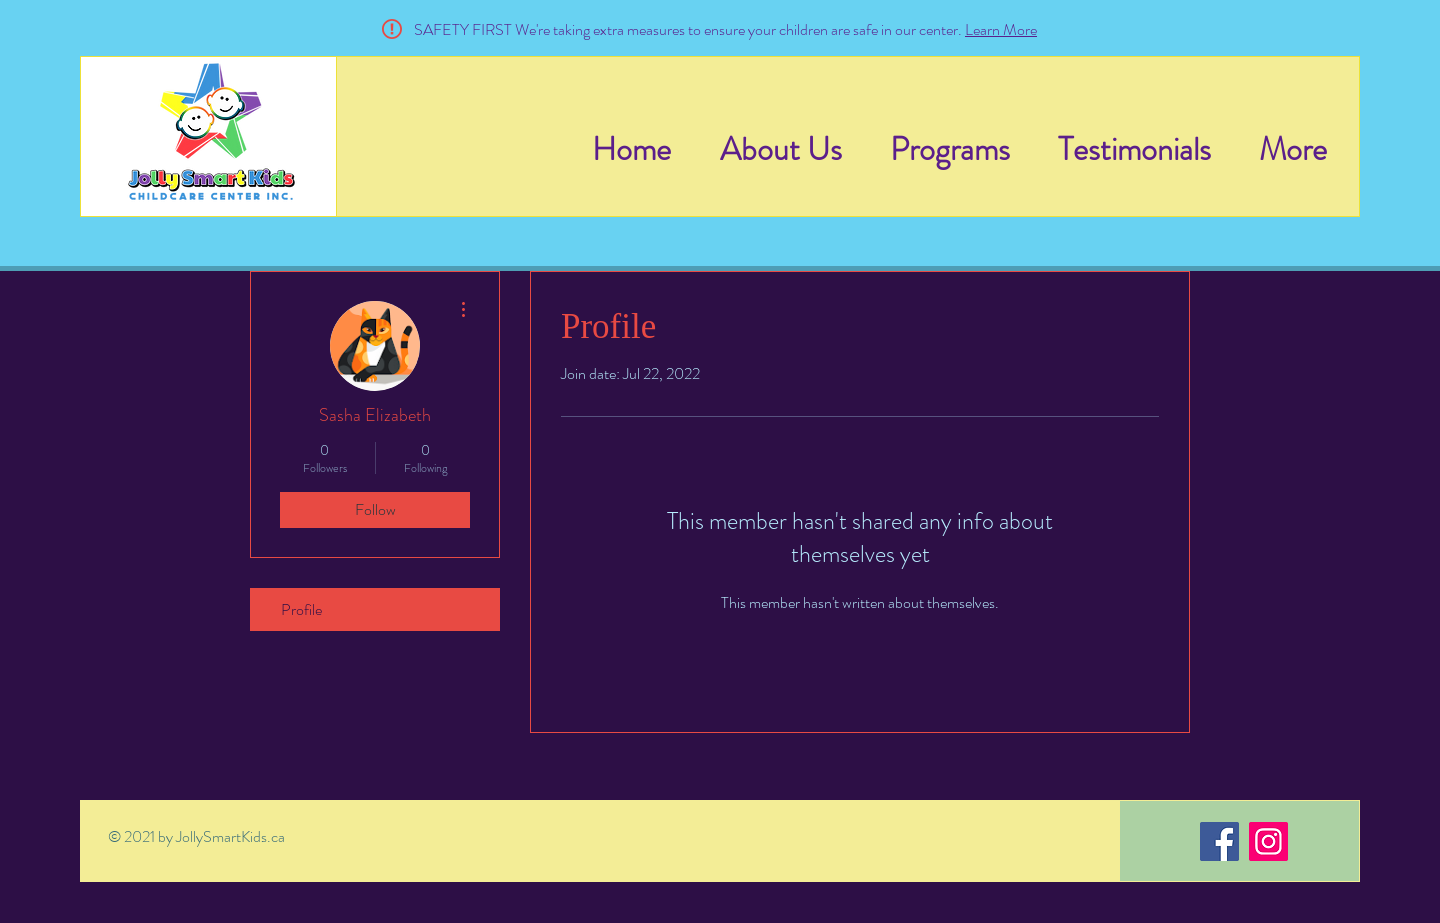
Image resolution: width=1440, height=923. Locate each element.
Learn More (1001, 29)
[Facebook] (1219, 841)
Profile (301, 609)
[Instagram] (1268, 841)
